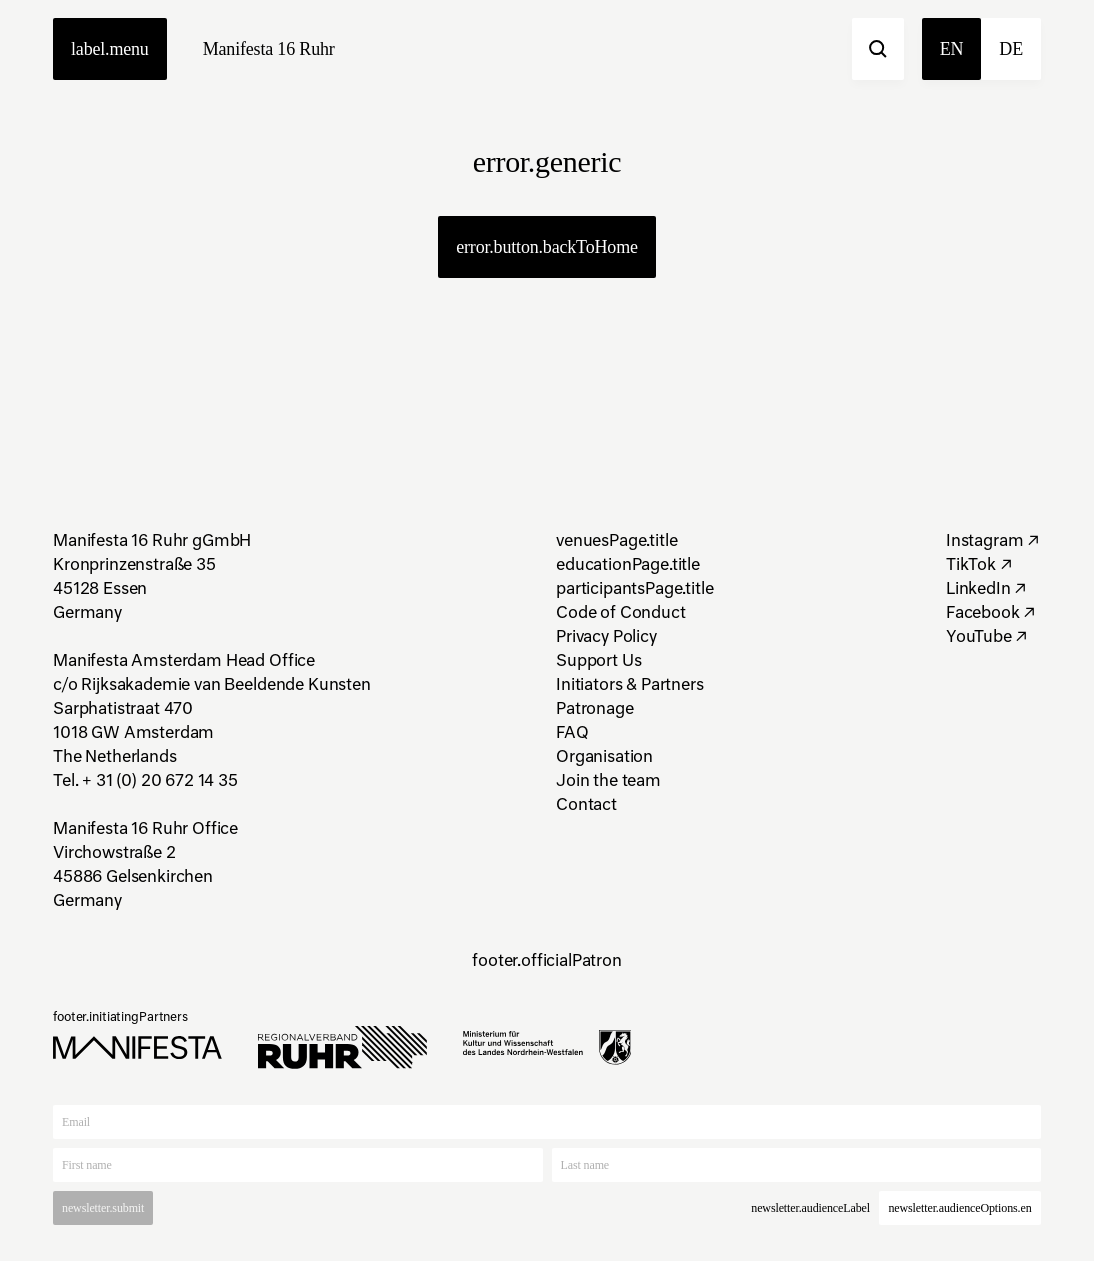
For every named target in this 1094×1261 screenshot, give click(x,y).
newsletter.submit (103, 1208)
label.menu (110, 49)
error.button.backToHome (547, 247)
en (952, 49)
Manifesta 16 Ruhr (269, 49)
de (1011, 49)
